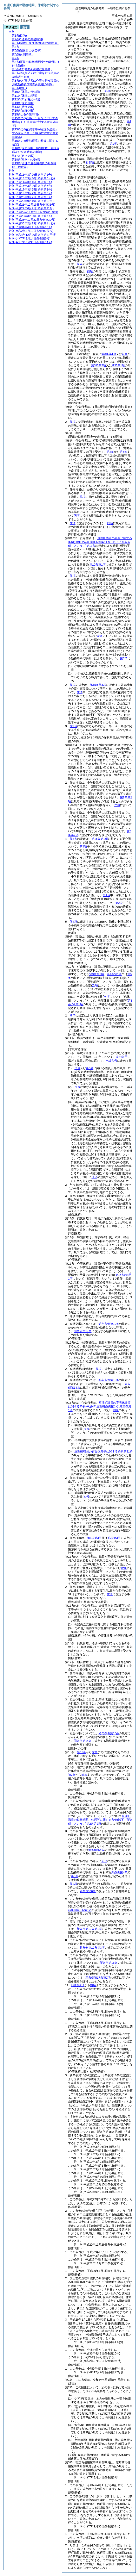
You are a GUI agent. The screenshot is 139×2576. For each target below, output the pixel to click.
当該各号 (111, 1060)
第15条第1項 (98, 684)
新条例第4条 (119, 1872)
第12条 (81, 1752)
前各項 (89, 162)
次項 (94, 1177)
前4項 (73, 921)
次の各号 (121, 1056)
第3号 (89, 1068)
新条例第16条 (109, 1962)
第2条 (110, 451)
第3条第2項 (98, 365)
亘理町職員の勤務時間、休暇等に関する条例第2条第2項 (100, 1819)
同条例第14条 (83, 1331)
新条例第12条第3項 (92, 1947)
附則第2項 (78, 1985)
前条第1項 (118, 365)
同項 (77, 515)
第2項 (119, 902)
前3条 (73, 838)
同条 (116, 1410)
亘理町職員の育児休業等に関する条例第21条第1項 (99, 1406)
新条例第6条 (88, 1891)
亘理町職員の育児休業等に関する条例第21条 (103, 1451)
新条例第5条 (96, 1850)
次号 (77, 1068)
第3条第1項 (108, 354)
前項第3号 (114, 1537)
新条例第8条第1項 (80, 1910)
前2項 (73, 726)
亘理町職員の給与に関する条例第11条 (100, 541)
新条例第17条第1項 (97, 1977)
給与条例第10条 (109, 1323)
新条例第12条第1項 (89, 1928)
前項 (107, 91)
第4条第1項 (114, 974)
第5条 (123, 451)
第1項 (113, 143)
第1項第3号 (94, 1537)
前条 (79, 264)
